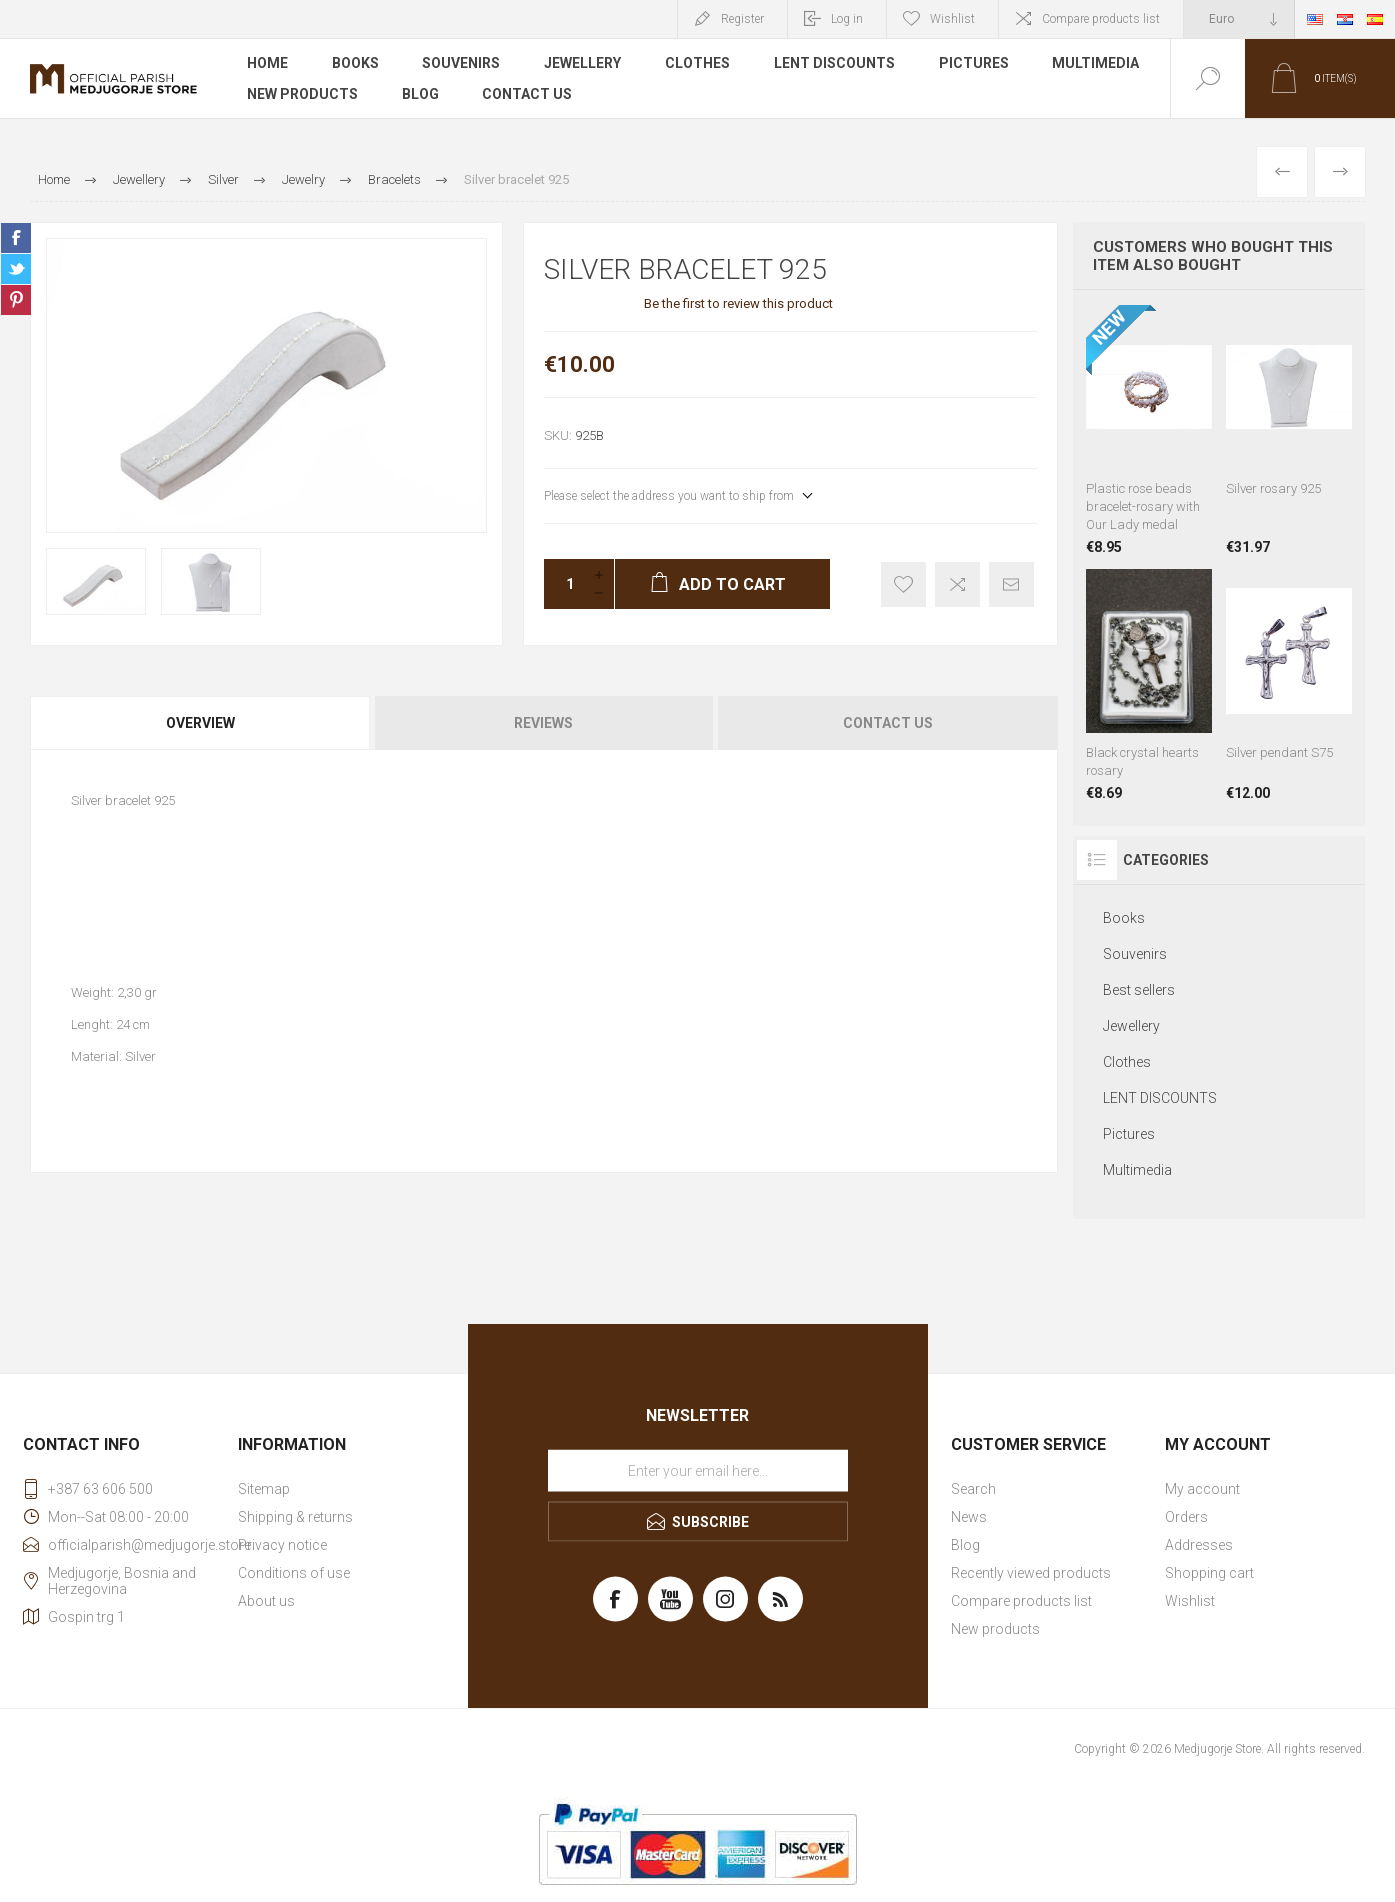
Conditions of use (294, 1573)
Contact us (528, 94)
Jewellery (583, 64)
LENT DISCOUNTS (835, 64)
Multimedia (1097, 64)
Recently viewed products (1031, 1573)
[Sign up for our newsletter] (698, 1471)
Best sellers (1139, 990)
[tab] (201, 723)
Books (355, 64)
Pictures (975, 64)
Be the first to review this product (738, 303)
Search (973, 1489)
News (969, 1517)
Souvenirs (462, 64)
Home (267, 64)
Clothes (698, 64)
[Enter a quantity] (564, 584)
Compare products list (1101, 19)
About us (266, 1601)
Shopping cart (1209, 1573)
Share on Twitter (16, 269)
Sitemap (264, 1489)
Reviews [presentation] (543, 723)
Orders (1186, 1517)
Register (742, 19)
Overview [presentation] (200, 723)
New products (302, 94)
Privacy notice (282, 1545)
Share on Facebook (16, 238)
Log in (847, 19)
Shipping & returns (295, 1517)
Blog (420, 94)
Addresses (1199, 1545)
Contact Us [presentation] (888, 723)
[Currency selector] (1239, 19)
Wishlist (1190, 1601)
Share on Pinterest (16, 300)
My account (1202, 1489)
